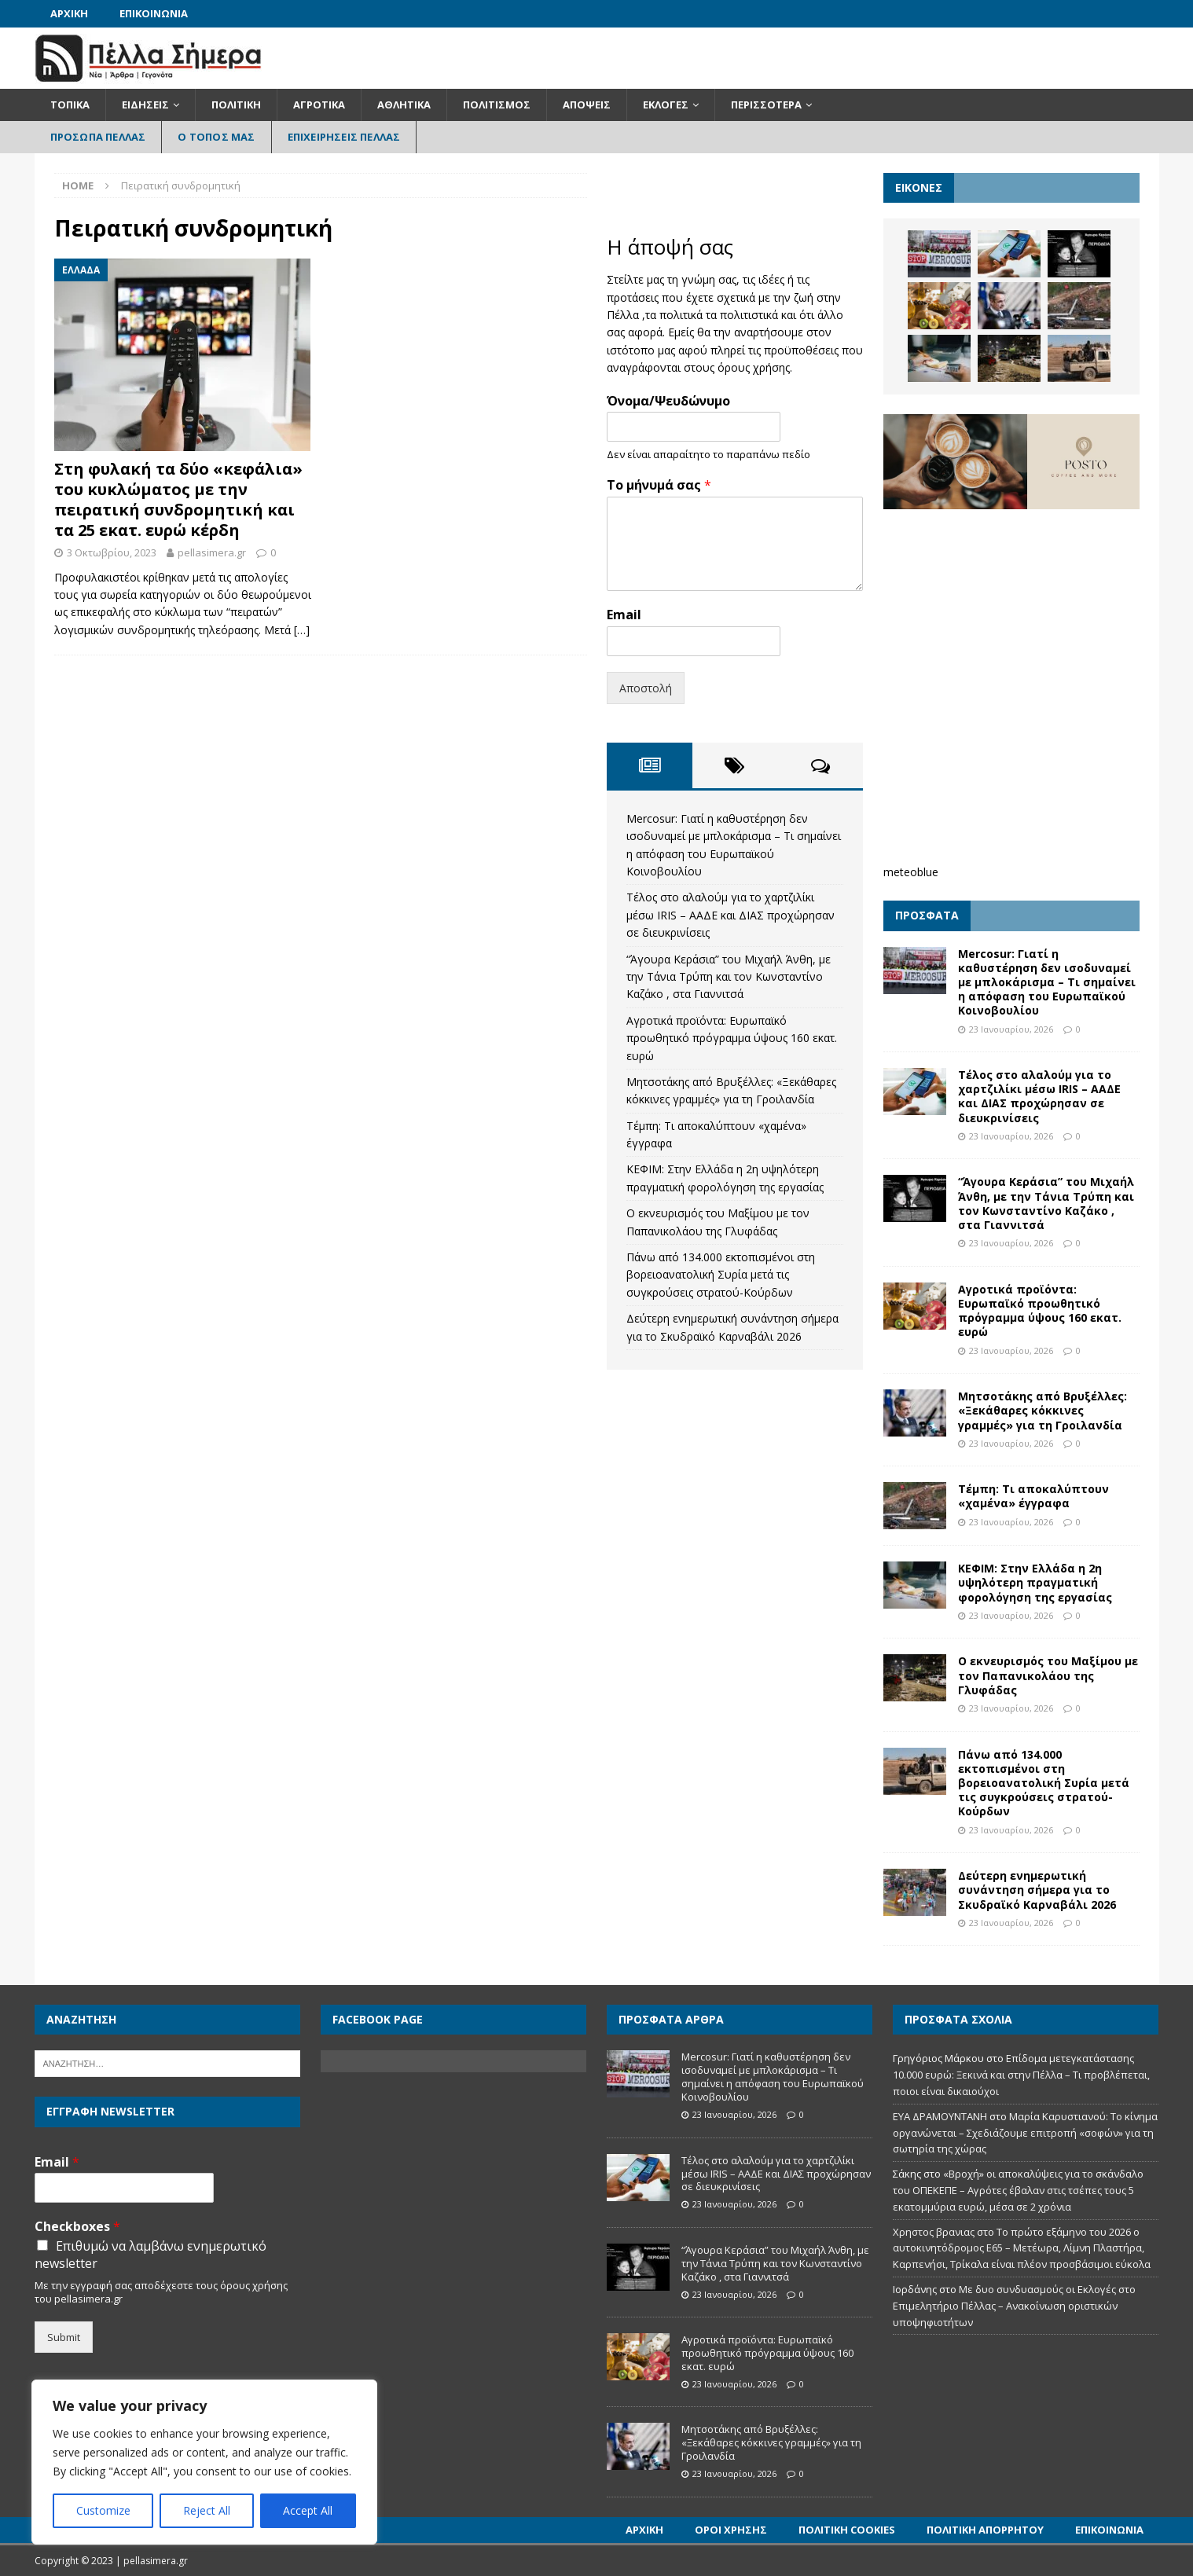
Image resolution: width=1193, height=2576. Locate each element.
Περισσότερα (766, 104)
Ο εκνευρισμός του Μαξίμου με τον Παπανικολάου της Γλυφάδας (1048, 1675)
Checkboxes (77, 2226)
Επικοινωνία (153, 13)
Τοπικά (70, 104)
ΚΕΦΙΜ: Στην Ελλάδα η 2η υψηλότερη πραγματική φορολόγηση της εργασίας (1035, 1582)
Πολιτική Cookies (846, 2530)
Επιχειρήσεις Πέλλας (344, 137)
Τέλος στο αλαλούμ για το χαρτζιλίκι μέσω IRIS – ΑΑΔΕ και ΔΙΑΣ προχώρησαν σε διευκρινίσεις (730, 915)
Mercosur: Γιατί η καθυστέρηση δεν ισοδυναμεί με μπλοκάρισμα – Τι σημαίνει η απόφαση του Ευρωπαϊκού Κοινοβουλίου (1047, 982)
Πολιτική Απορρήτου (985, 2530)
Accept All (307, 2510)
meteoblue (910, 871)
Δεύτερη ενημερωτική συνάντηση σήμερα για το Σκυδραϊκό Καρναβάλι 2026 (1037, 1889)
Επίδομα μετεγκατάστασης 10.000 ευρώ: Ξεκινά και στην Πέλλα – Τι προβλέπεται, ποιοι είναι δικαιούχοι (1021, 2074)
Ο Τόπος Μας (216, 137)
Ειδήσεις (145, 104)
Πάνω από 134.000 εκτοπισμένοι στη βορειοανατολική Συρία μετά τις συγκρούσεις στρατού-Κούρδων (720, 1274)
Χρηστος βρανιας (934, 2232)
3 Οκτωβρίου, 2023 (111, 552)
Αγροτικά (319, 104)
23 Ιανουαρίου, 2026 (1011, 1029)
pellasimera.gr (212, 552)
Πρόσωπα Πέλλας (98, 137)
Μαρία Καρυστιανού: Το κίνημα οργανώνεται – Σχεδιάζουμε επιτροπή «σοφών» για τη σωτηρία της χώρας (1025, 2132)
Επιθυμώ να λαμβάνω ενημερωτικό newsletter (150, 2254)
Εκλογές (665, 104)
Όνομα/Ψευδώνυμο (668, 401)
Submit (63, 2337)
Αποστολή (645, 688)
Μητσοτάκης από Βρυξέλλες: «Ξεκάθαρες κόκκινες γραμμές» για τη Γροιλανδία (1042, 1410)
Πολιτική (236, 104)
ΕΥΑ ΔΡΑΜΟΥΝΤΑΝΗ (940, 2116)
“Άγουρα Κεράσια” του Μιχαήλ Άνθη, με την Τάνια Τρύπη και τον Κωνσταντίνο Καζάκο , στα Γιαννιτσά (728, 977)
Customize (103, 2510)
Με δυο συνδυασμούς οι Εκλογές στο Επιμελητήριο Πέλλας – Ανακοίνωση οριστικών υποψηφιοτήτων (1014, 2305)
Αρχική (69, 13)
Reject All (206, 2510)
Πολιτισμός (496, 104)
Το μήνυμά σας (659, 485)
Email (624, 615)
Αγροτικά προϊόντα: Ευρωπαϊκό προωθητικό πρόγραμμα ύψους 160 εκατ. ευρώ (731, 1038)
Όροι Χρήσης (731, 2530)
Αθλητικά (404, 104)
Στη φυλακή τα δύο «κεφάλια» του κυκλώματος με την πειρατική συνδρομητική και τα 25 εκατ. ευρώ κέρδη (178, 499)
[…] (302, 629)
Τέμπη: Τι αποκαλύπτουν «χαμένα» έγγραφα (1033, 1495)
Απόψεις (587, 104)
